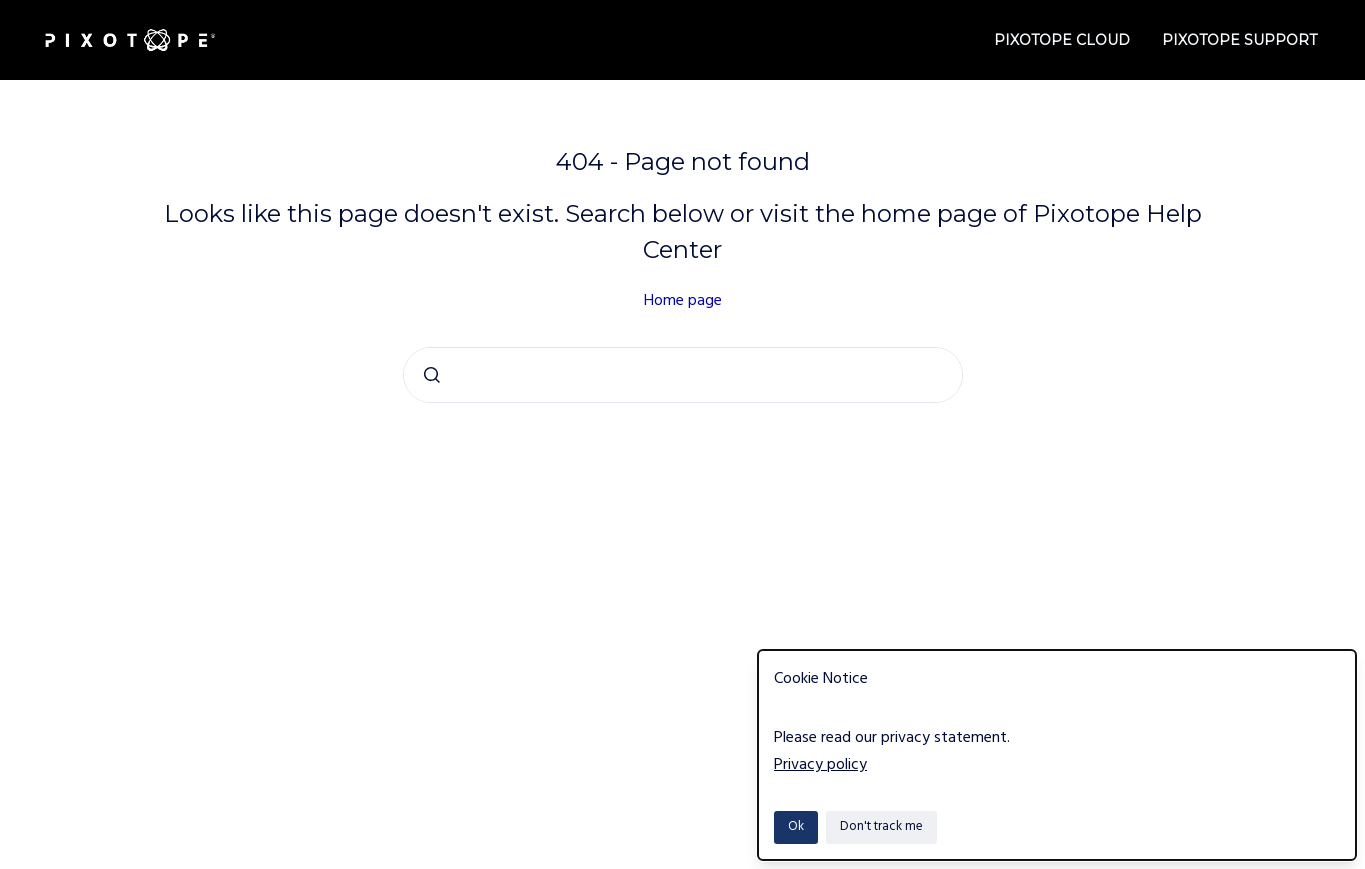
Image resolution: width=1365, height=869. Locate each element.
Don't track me (881, 826)
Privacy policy (820, 765)
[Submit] (432, 375)
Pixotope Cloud (1062, 40)
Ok (796, 826)
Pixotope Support (1239, 40)
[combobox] (683, 375)
